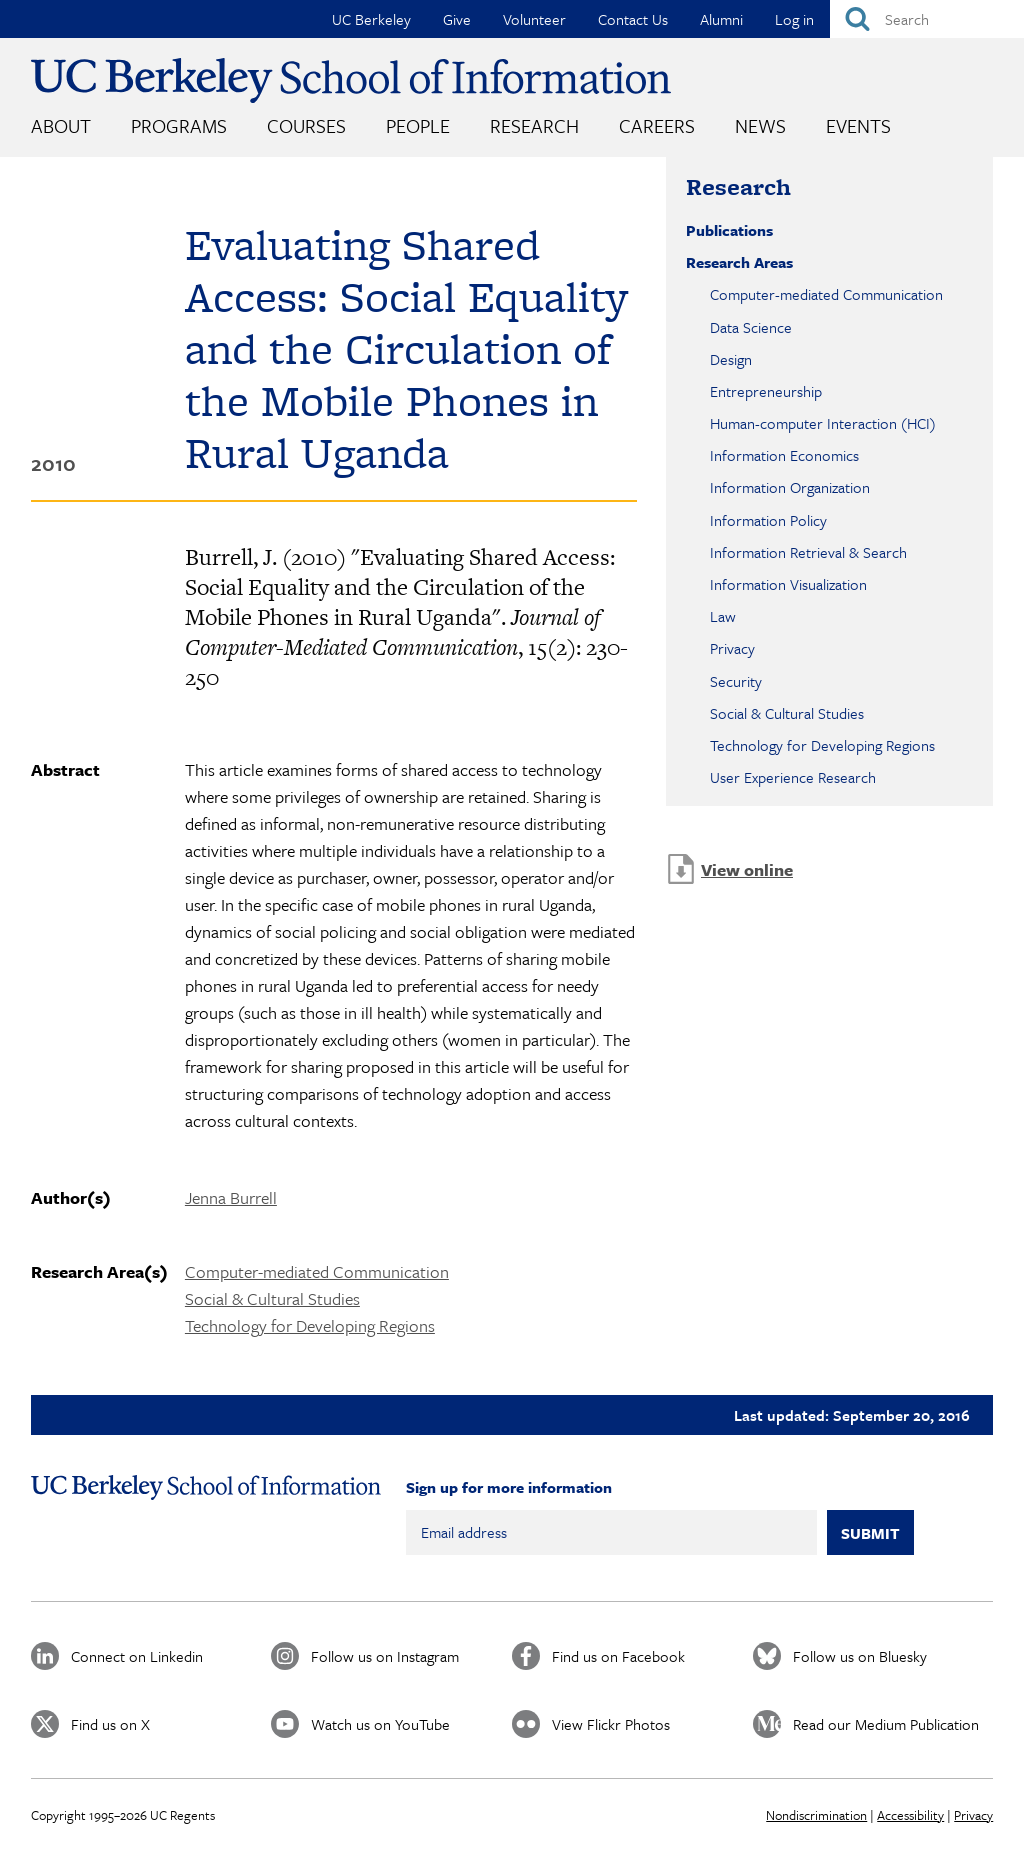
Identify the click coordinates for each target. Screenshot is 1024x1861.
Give (457, 19)
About (61, 125)
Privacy (732, 648)
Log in (794, 19)
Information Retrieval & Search (808, 552)
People (418, 125)
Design (731, 359)
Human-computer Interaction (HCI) (823, 423)
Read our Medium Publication (886, 1724)
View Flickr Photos (611, 1724)
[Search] (927, 19)
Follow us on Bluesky (860, 1656)
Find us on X (110, 1724)
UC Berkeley (371, 19)
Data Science (751, 327)
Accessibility (910, 1815)
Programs (179, 125)
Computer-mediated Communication (317, 1271)
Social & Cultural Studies (272, 1298)
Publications (729, 230)
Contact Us (633, 19)
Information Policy (768, 520)
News (760, 125)
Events (858, 125)
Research (534, 125)
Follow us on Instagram (385, 1656)
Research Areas (739, 262)
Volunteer (534, 19)
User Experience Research (793, 777)
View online (747, 869)
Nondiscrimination (816, 1815)
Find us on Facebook (618, 1656)
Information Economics (784, 455)
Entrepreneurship (766, 391)
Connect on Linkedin (137, 1656)
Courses (306, 125)
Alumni (721, 19)
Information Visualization (788, 584)
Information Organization (790, 487)
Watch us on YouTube (380, 1724)
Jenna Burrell (231, 1197)
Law (723, 616)
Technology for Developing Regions (310, 1325)
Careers (657, 125)
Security (736, 681)
